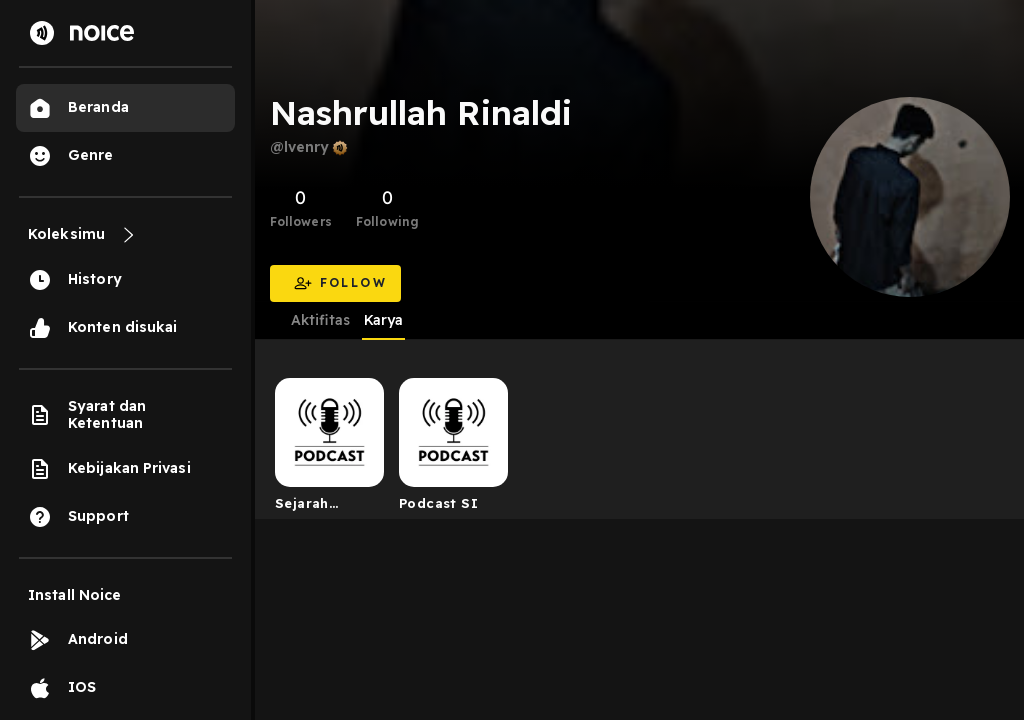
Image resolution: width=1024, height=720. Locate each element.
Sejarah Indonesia (311, 507)
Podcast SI (438, 503)
